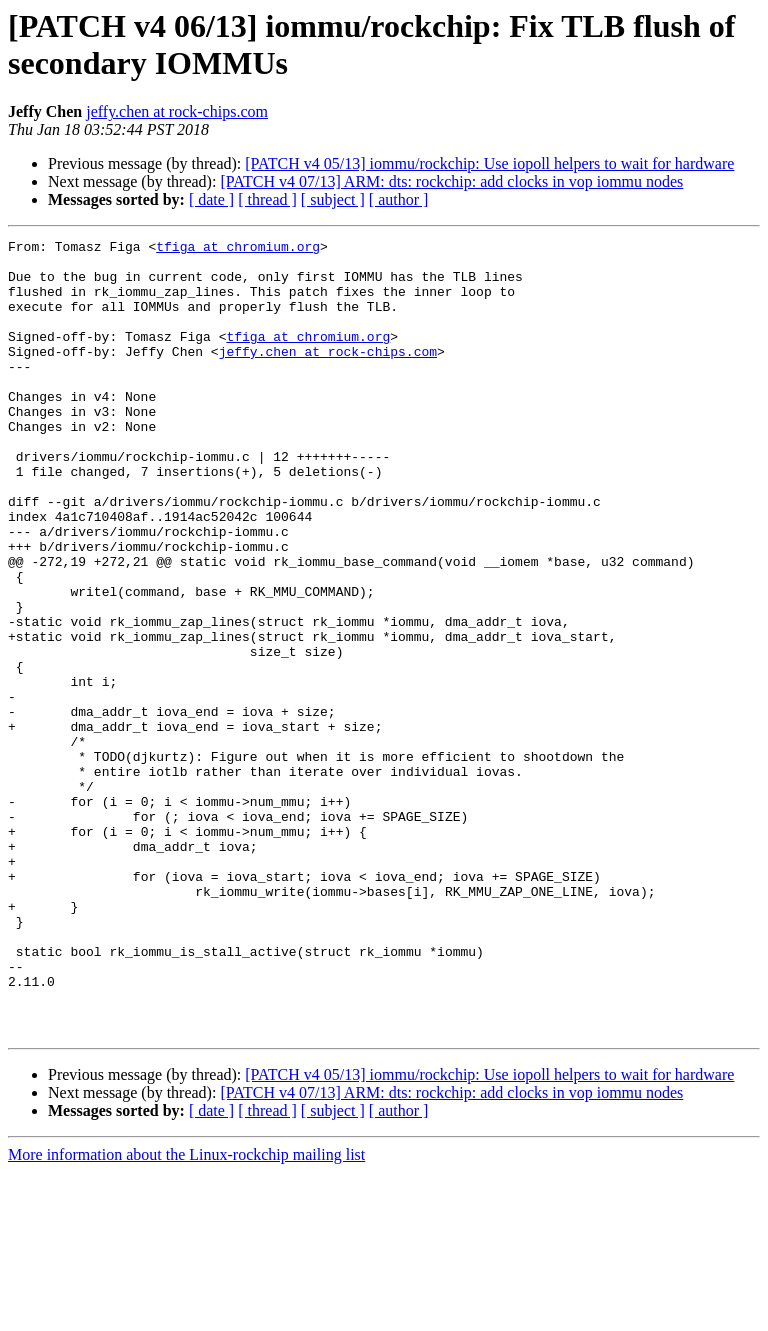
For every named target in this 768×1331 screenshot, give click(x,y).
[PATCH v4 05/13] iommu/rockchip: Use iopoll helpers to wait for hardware (489, 163)
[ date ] (211, 199)
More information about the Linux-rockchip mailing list (186, 1313)
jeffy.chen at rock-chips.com (177, 111)
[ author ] (399, 199)
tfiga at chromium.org (238, 249)
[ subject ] (333, 199)
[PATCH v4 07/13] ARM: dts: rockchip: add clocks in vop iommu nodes (451, 181)
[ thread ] (267, 199)
